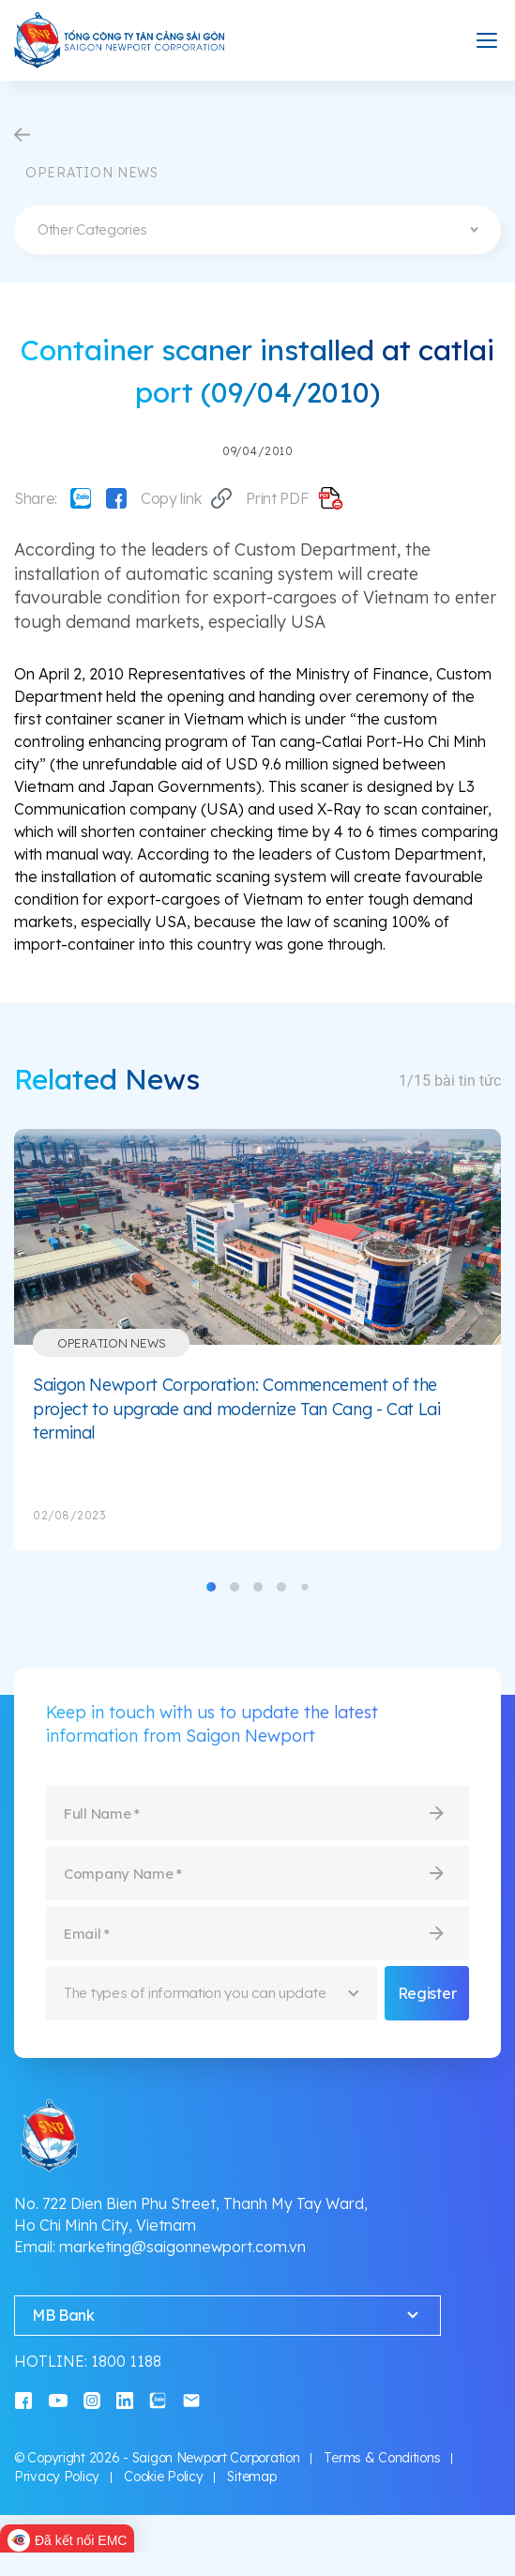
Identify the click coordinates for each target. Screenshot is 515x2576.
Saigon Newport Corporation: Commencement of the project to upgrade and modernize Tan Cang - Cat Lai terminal (237, 1408)
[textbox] (257, 229)
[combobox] (257, 230)
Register (427, 1993)
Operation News (111, 1342)
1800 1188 (126, 2361)
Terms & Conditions (382, 2457)
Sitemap (251, 2476)
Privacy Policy (56, 2476)
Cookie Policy (163, 2476)
